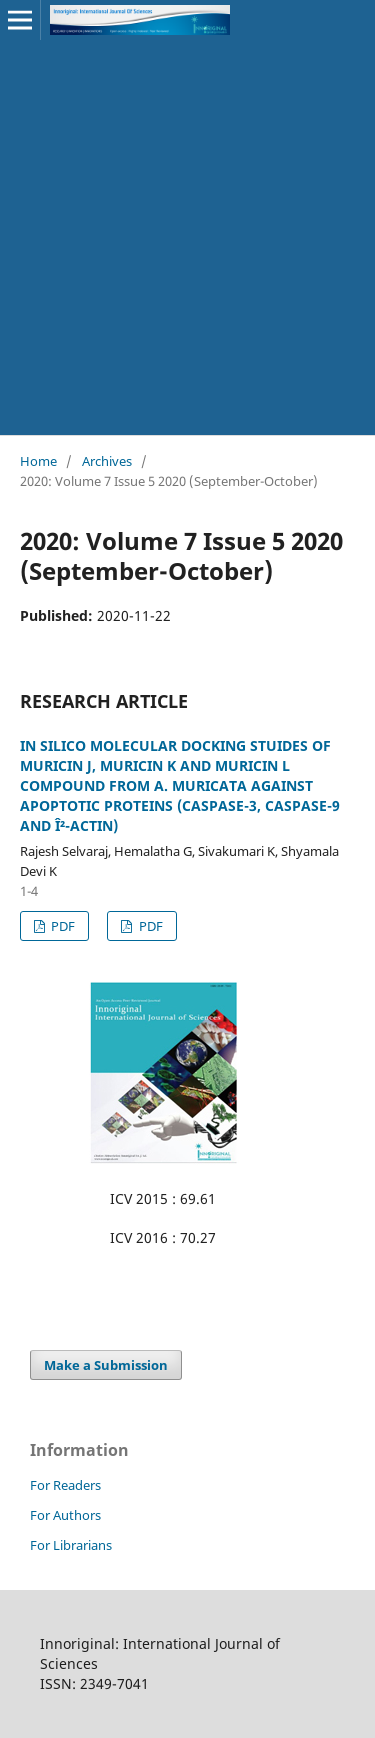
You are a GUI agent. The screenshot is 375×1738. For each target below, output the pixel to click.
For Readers (65, 1485)
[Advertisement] (187, 237)
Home (38, 461)
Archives (107, 461)
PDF (61, 926)
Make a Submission (106, 1365)
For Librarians (71, 1545)
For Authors (65, 1515)
